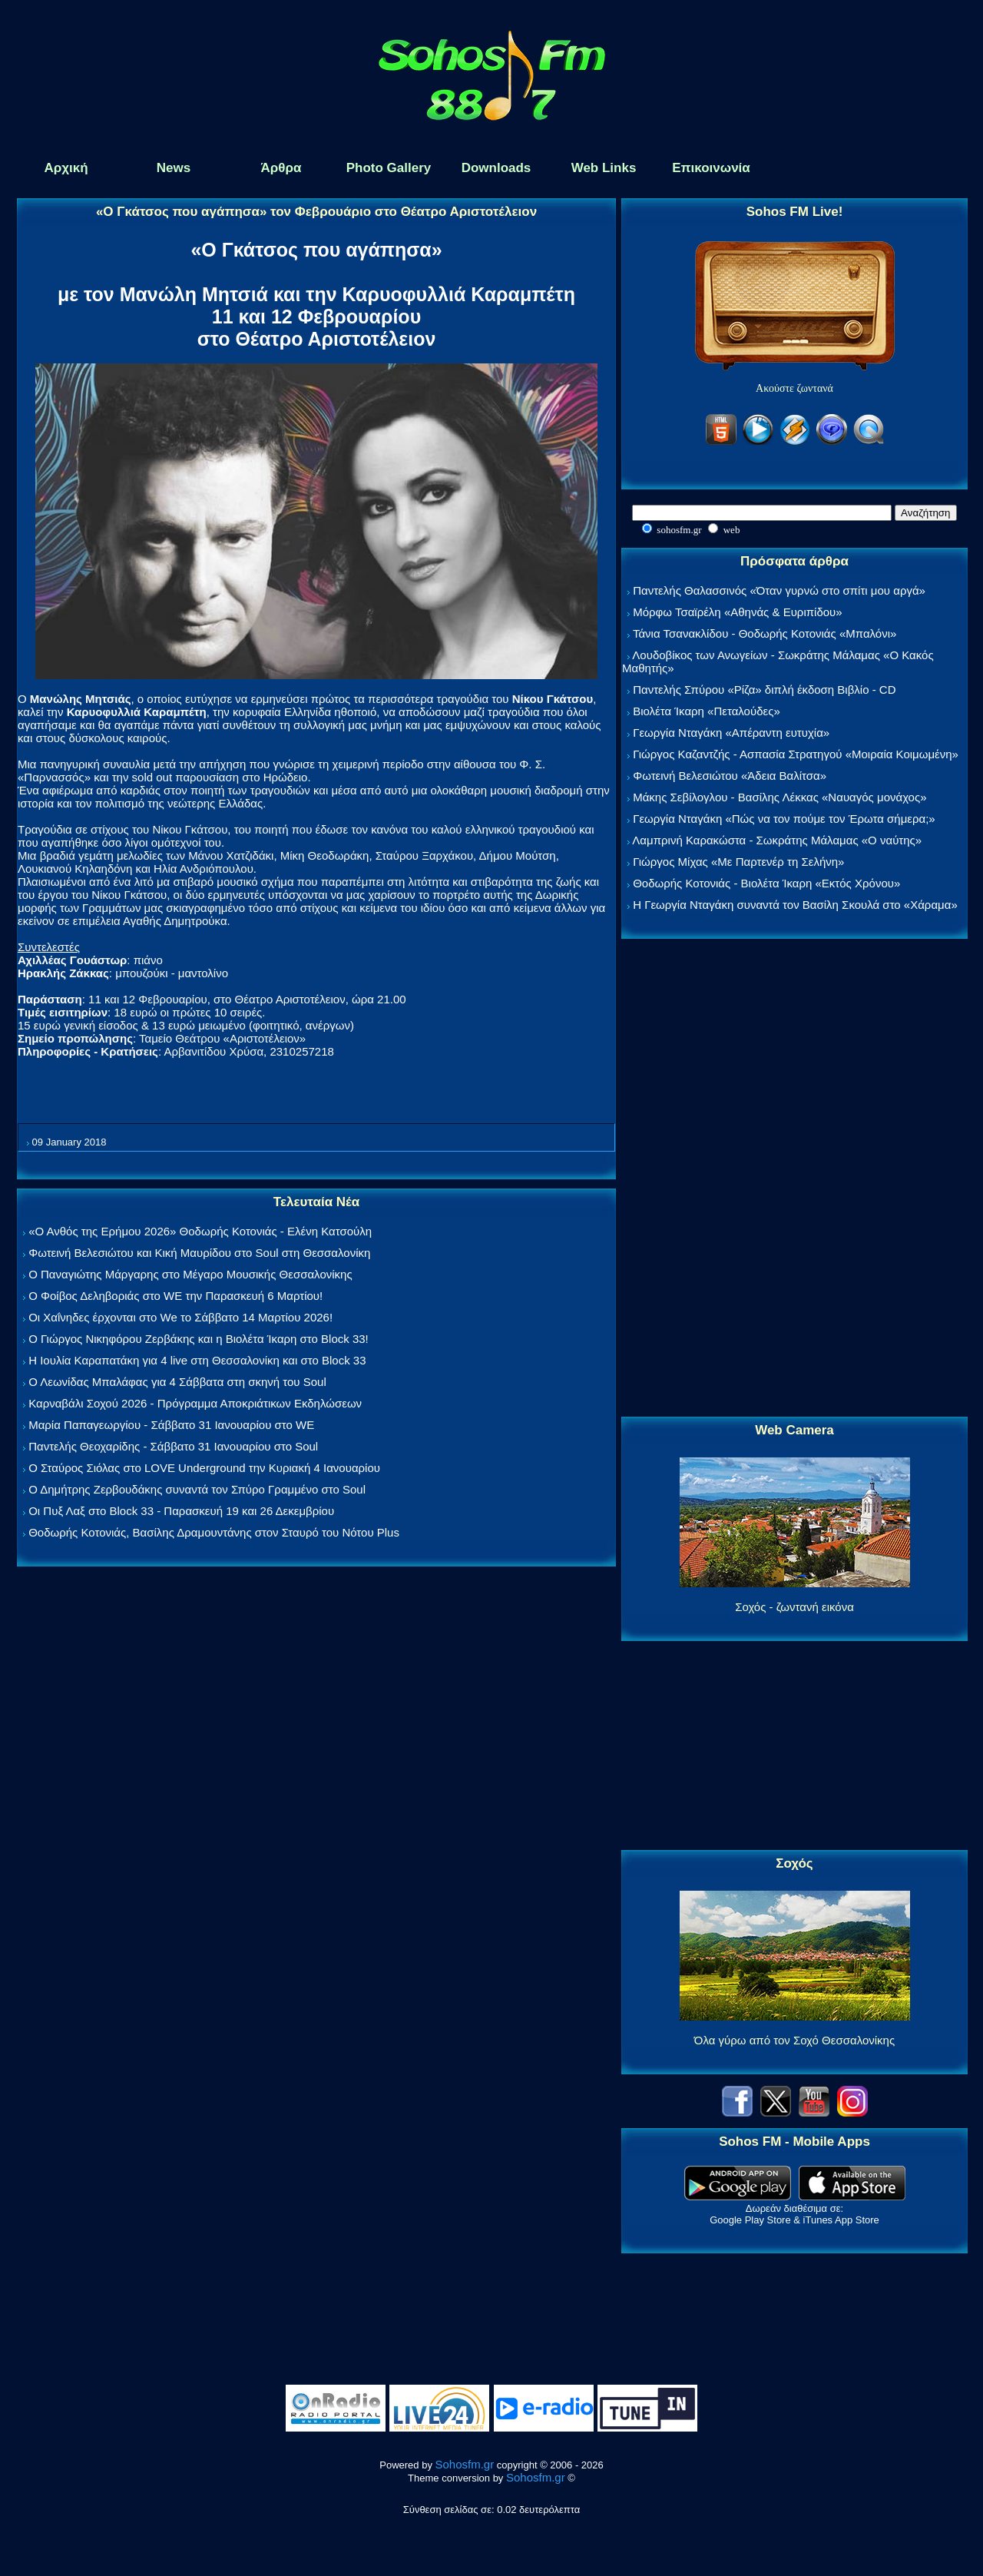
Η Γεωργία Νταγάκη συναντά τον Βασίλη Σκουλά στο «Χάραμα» (795, 904)
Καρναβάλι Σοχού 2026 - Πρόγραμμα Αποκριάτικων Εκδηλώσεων (195, 1403)
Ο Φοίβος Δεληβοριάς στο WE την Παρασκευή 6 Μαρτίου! (175, 1295)
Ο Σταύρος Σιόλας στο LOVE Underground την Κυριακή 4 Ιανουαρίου (204, 1467)
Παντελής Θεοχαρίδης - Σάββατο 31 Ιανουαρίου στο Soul (173, 1446)
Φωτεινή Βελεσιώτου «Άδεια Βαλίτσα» (729, 775)
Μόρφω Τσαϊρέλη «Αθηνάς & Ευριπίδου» (737, 611)
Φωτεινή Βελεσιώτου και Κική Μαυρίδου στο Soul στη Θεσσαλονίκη (199, 1252)
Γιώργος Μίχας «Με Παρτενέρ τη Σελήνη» (738, 861)
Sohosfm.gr (465, 2464)
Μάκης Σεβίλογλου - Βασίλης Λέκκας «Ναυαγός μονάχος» (779, 797)
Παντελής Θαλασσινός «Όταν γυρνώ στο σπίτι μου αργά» (779, 590)
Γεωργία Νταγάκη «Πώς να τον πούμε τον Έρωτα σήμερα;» (784, 818)
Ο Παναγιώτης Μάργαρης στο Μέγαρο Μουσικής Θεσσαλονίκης (190, 1274)
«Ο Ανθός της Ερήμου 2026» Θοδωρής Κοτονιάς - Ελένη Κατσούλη (200, 1231)
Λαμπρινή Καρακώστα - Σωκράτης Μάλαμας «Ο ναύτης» (777, 840)
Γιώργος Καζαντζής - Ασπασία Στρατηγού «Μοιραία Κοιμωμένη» (795, 754)
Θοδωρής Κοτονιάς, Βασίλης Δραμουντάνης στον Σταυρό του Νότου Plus (213, 1532)
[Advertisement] (795, 1178)
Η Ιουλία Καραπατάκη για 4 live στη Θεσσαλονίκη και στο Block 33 (197, 1360)
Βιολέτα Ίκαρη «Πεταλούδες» (706, 711)
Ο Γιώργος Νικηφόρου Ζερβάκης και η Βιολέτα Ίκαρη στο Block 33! (198, 1338)
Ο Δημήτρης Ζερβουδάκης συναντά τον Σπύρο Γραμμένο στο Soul (197, 1489)
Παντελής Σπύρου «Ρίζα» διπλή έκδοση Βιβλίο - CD (764, 689)
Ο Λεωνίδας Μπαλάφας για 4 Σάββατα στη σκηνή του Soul (177, 1381)
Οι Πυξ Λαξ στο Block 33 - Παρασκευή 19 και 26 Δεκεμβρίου (181, 1510)
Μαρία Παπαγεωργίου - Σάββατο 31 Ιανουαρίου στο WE (171, 1424)
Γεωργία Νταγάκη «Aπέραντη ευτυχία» (731, 732)
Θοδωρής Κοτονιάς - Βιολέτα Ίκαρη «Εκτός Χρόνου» (766, 883)
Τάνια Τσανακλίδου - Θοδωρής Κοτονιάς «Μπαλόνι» (764, 633)
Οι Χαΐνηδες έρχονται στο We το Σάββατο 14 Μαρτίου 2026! (180, 1317)
